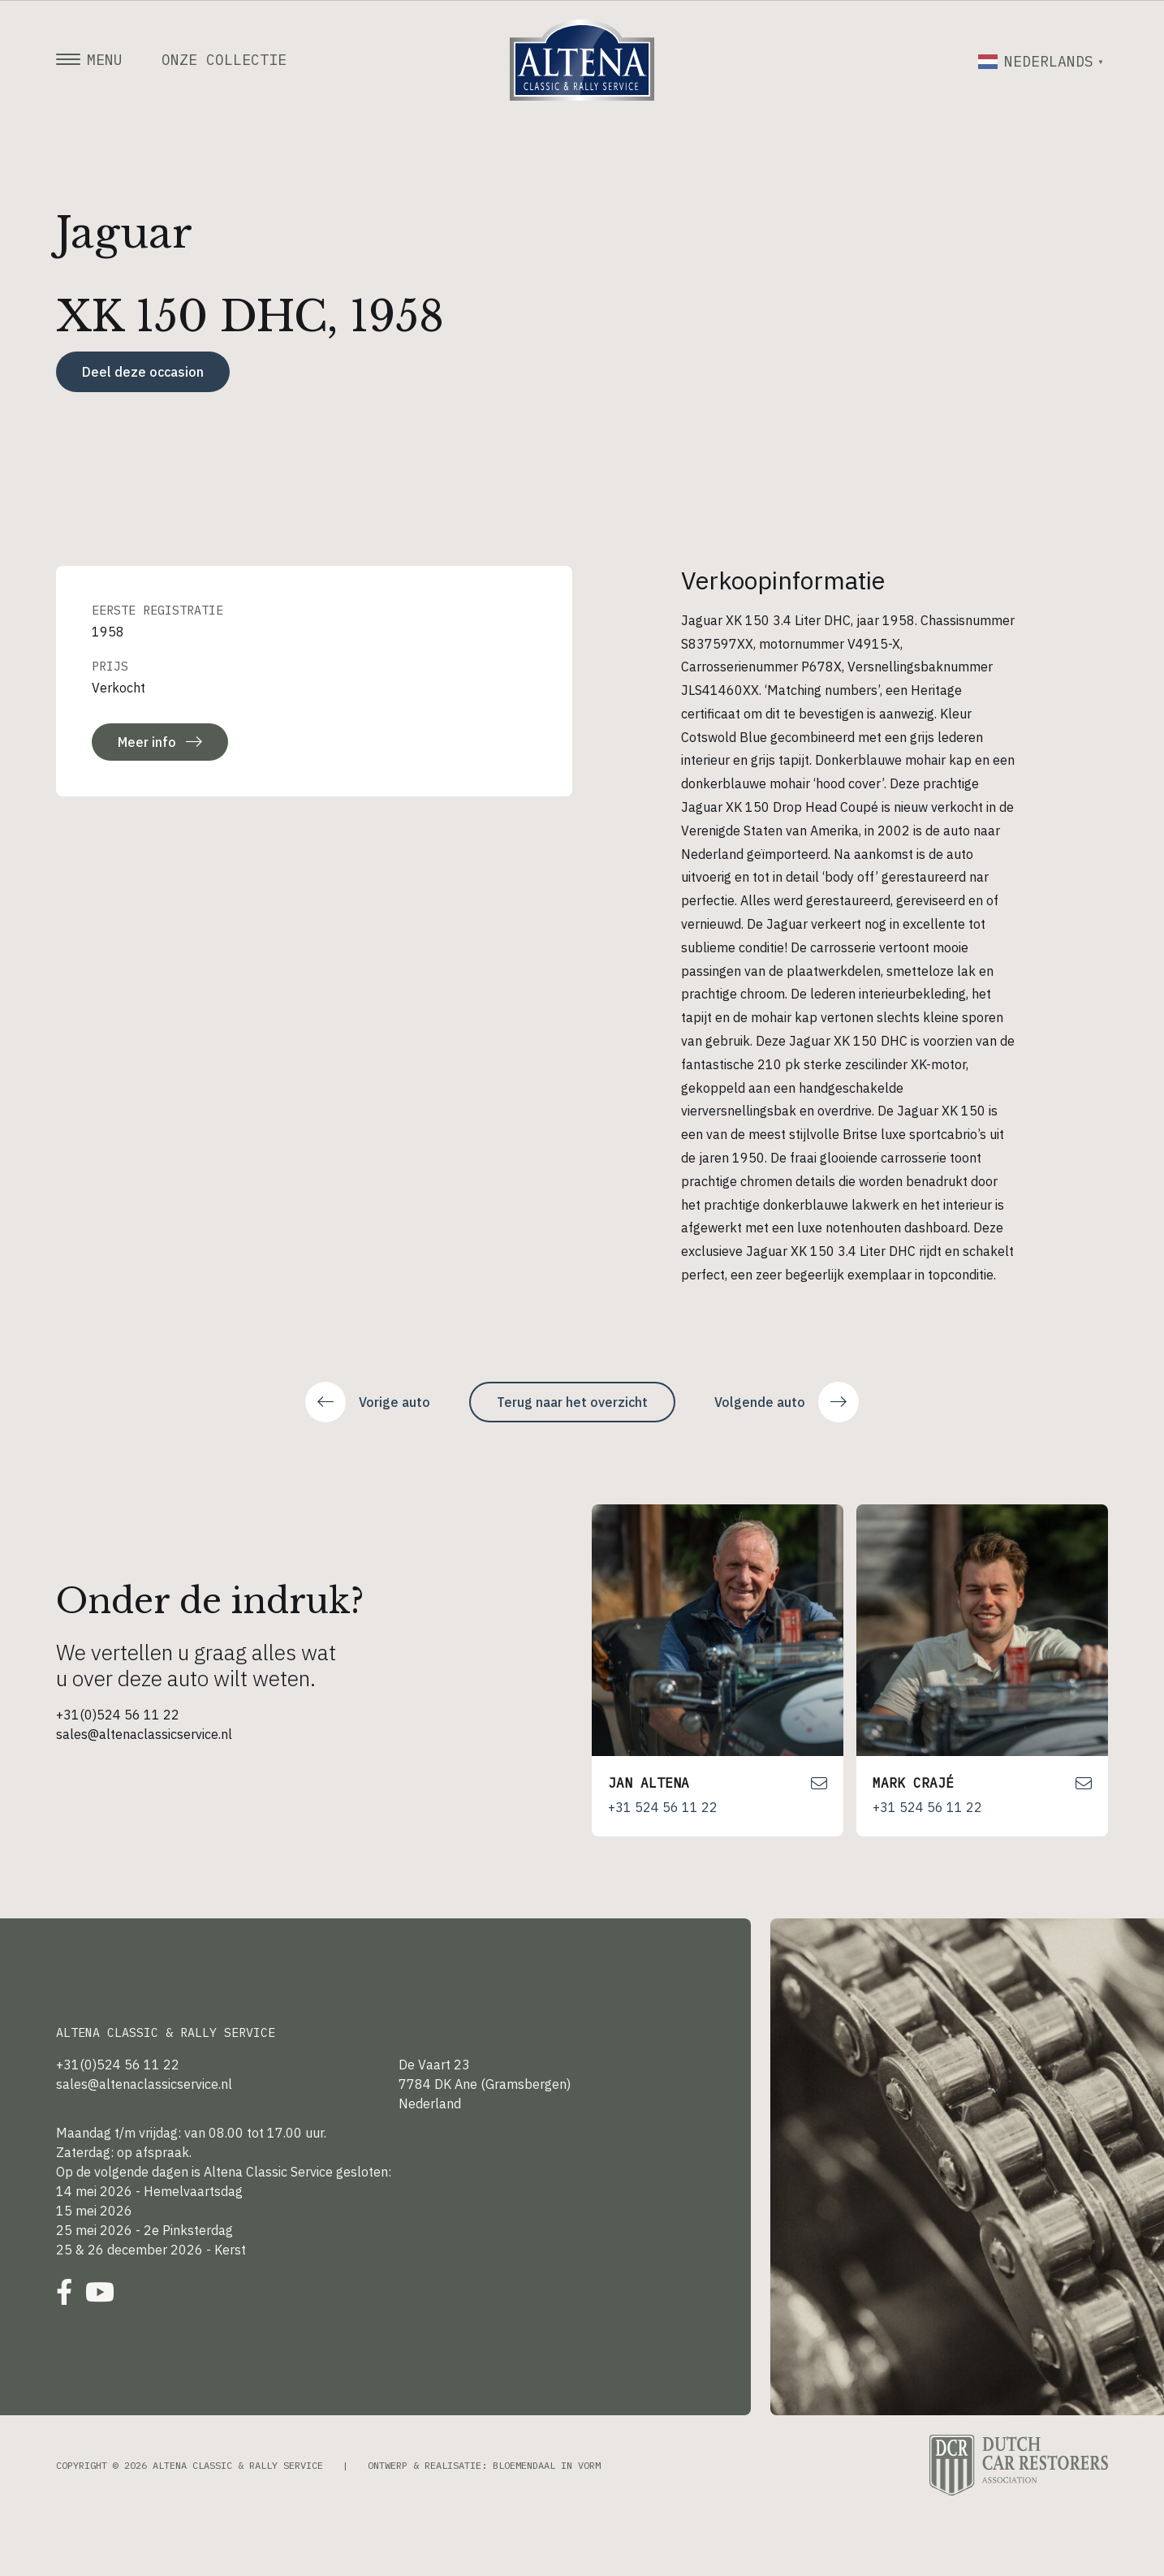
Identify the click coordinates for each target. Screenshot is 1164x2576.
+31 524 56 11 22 (663, 1807)
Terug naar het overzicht (572, 1402)
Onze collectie (224, 60)
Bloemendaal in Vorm (547, 2465)
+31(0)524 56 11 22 (117, 1715)
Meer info (160, 742)
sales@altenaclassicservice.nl (144, 1734)
